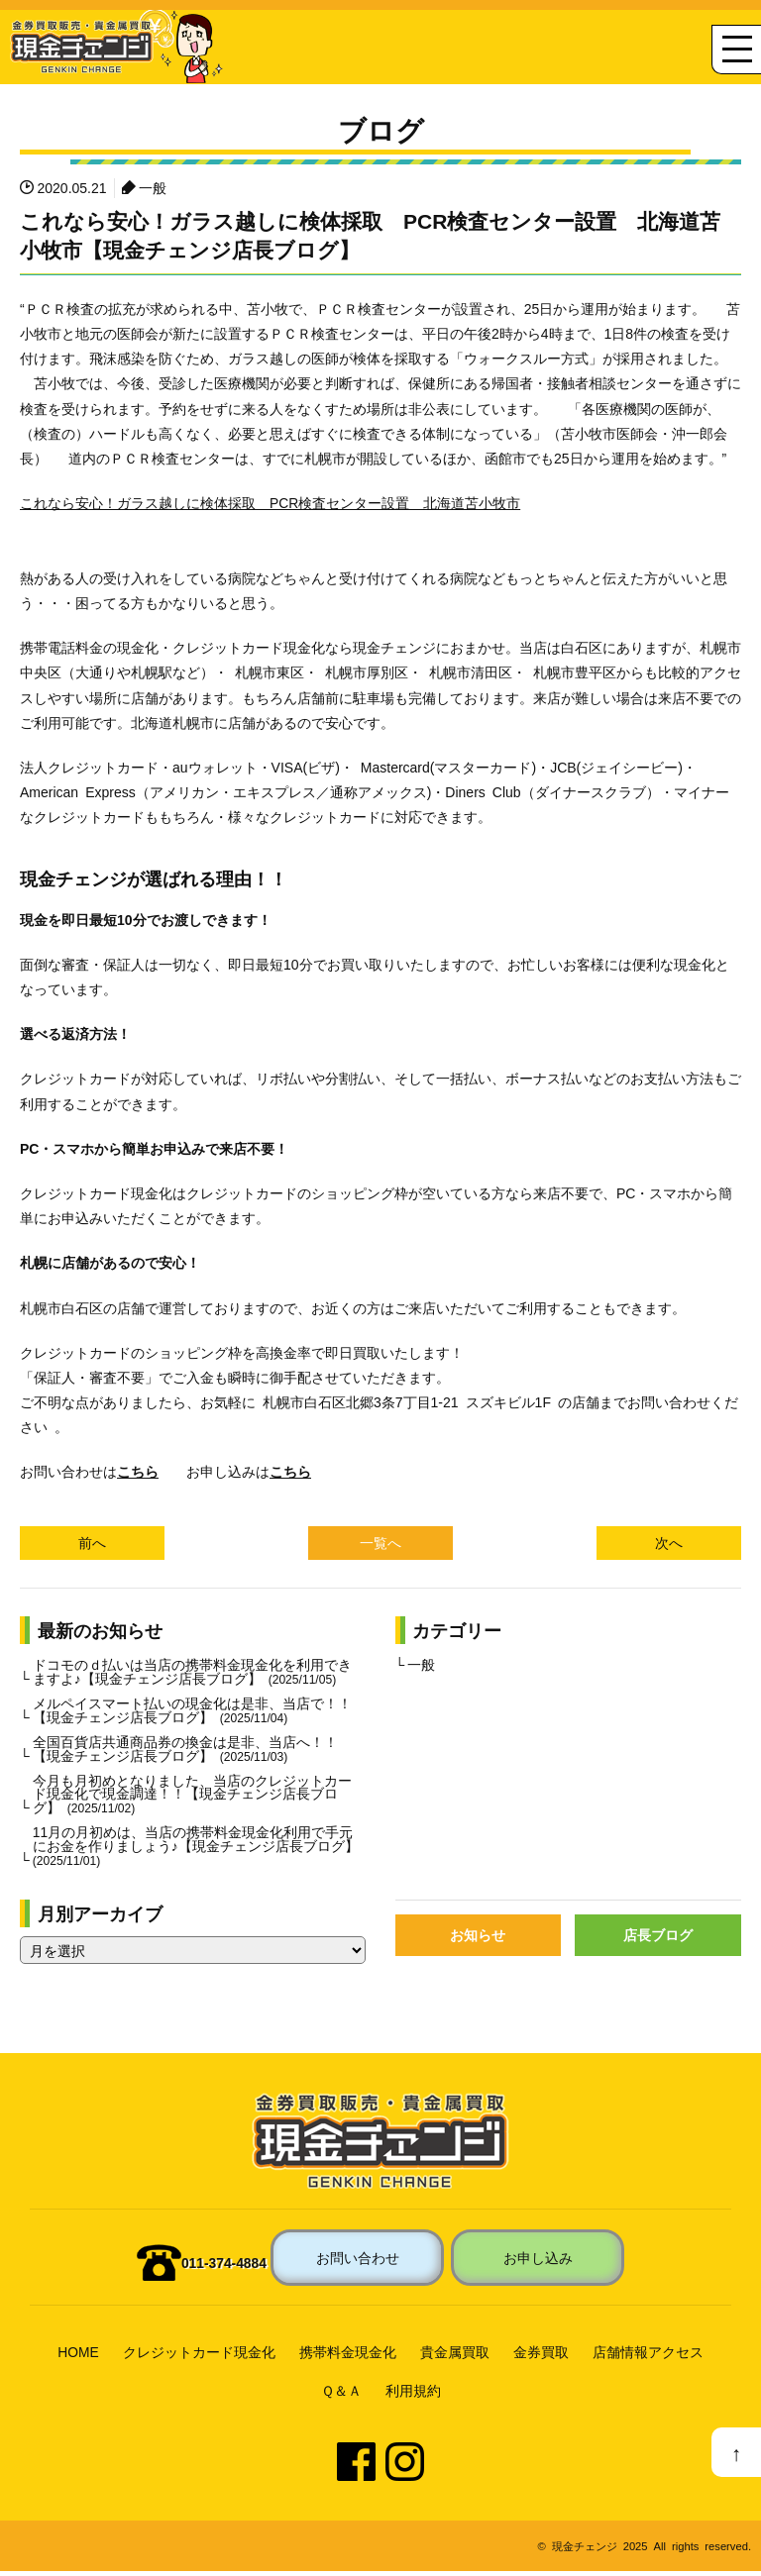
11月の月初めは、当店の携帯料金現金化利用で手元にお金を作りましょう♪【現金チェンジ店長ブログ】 (196, 1850)
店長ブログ (658, 1940)
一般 (152, 187)
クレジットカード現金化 (199, 2357)
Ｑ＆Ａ (341, 2396)
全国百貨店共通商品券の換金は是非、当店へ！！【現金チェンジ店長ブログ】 (185, 1751)
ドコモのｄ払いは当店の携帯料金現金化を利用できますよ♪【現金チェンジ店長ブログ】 (192, 1673)
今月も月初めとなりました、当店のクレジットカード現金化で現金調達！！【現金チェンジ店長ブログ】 (192, 1796)
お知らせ (477, 1940)
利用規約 (413, 2396)
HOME (78, 2357)
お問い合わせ (357, 2262)
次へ (669, 1543)
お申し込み (538, 2262)
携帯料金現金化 (347, 2357)
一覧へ (380, 1543)
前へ (92, 1543)
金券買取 (541, 2357)
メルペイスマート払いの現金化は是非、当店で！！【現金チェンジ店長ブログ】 (192, 1711)
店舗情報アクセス (648, 2357)
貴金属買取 (454, 2357)
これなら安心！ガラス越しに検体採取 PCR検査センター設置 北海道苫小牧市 (270, 502)
